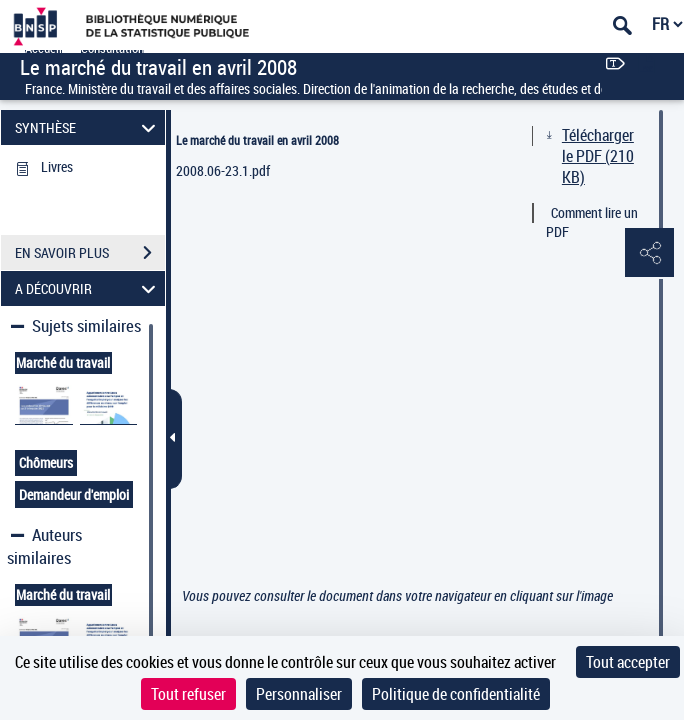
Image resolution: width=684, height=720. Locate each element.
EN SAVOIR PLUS (90, 253)
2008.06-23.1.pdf (223, 170)
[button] (649, 254)
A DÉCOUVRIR (88, 288)
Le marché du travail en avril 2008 (257, 140)
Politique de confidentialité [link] (456, 694)
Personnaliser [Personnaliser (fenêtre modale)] (299, 694)
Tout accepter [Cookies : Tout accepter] (628, 662)
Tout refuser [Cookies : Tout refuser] (188, 694)
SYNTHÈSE (88, 127)
